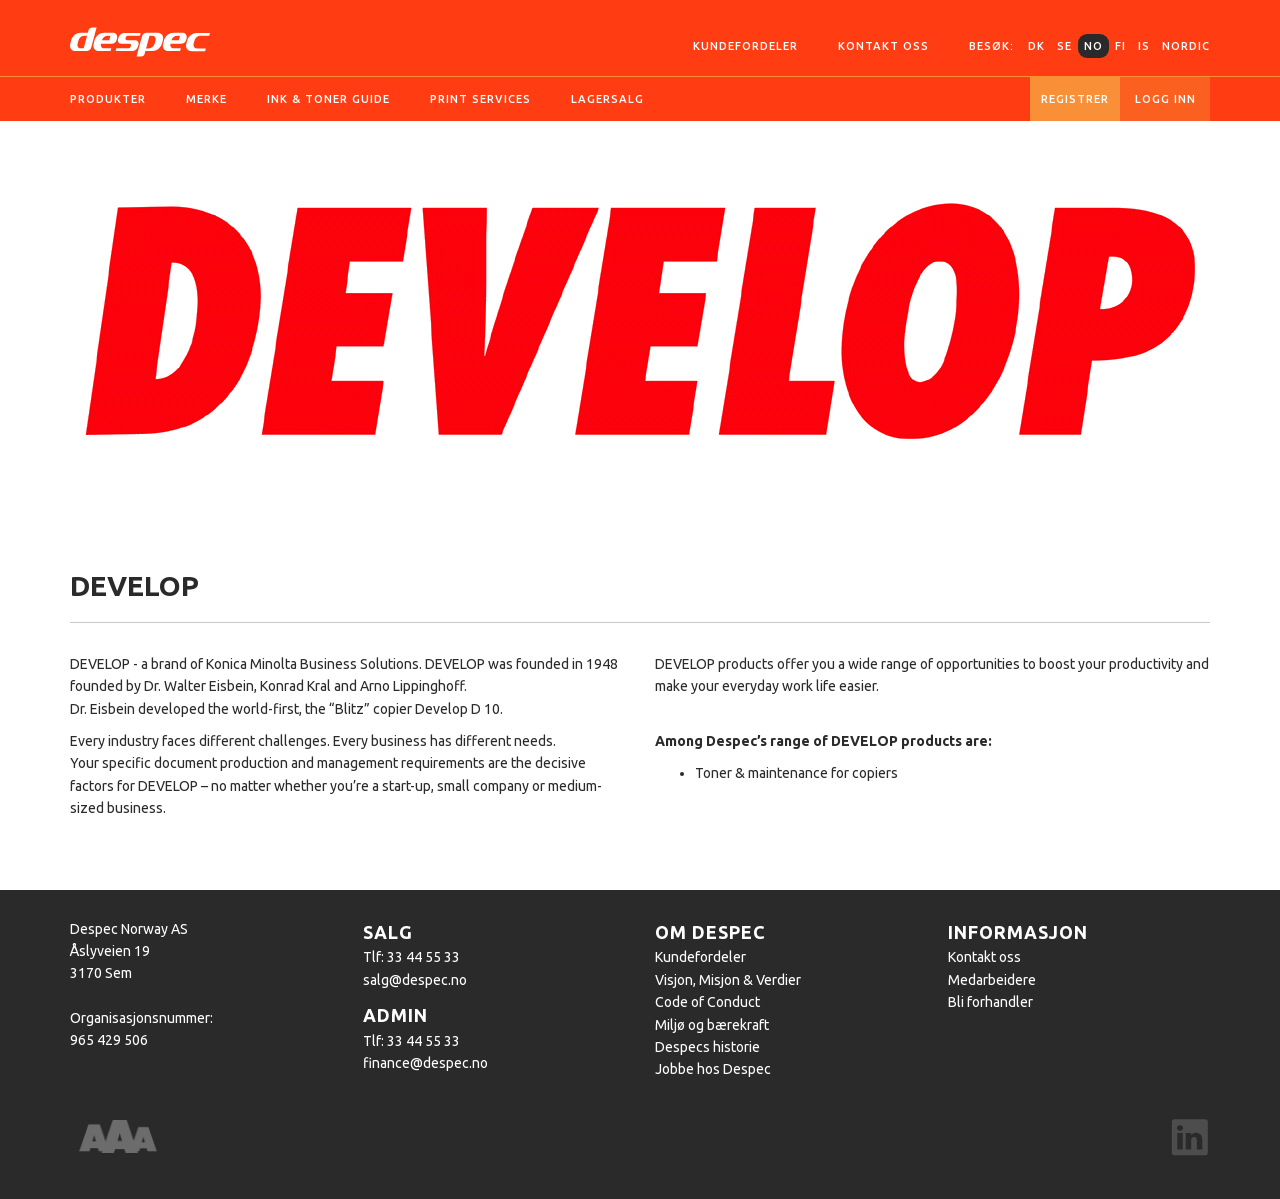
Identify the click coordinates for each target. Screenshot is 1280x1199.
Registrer (1075, 99)
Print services (480, 99)
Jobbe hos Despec (713, 1069)
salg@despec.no (415, 980)
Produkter (108, 99)
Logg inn (1165, 99)
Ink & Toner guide (328, 99)
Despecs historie (707, 1047)
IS (1144, 46)
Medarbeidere (992, 980)
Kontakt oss (883, 46)
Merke (206, 99)
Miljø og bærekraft (712, 1025)
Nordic (1186, 46)
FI (1120, 46)
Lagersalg (607, 99)
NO (1093, 46)
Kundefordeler (745, 46)
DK (1036, 46)
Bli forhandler (990, 1002)
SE (1064, 46)
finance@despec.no (425, 1063)
